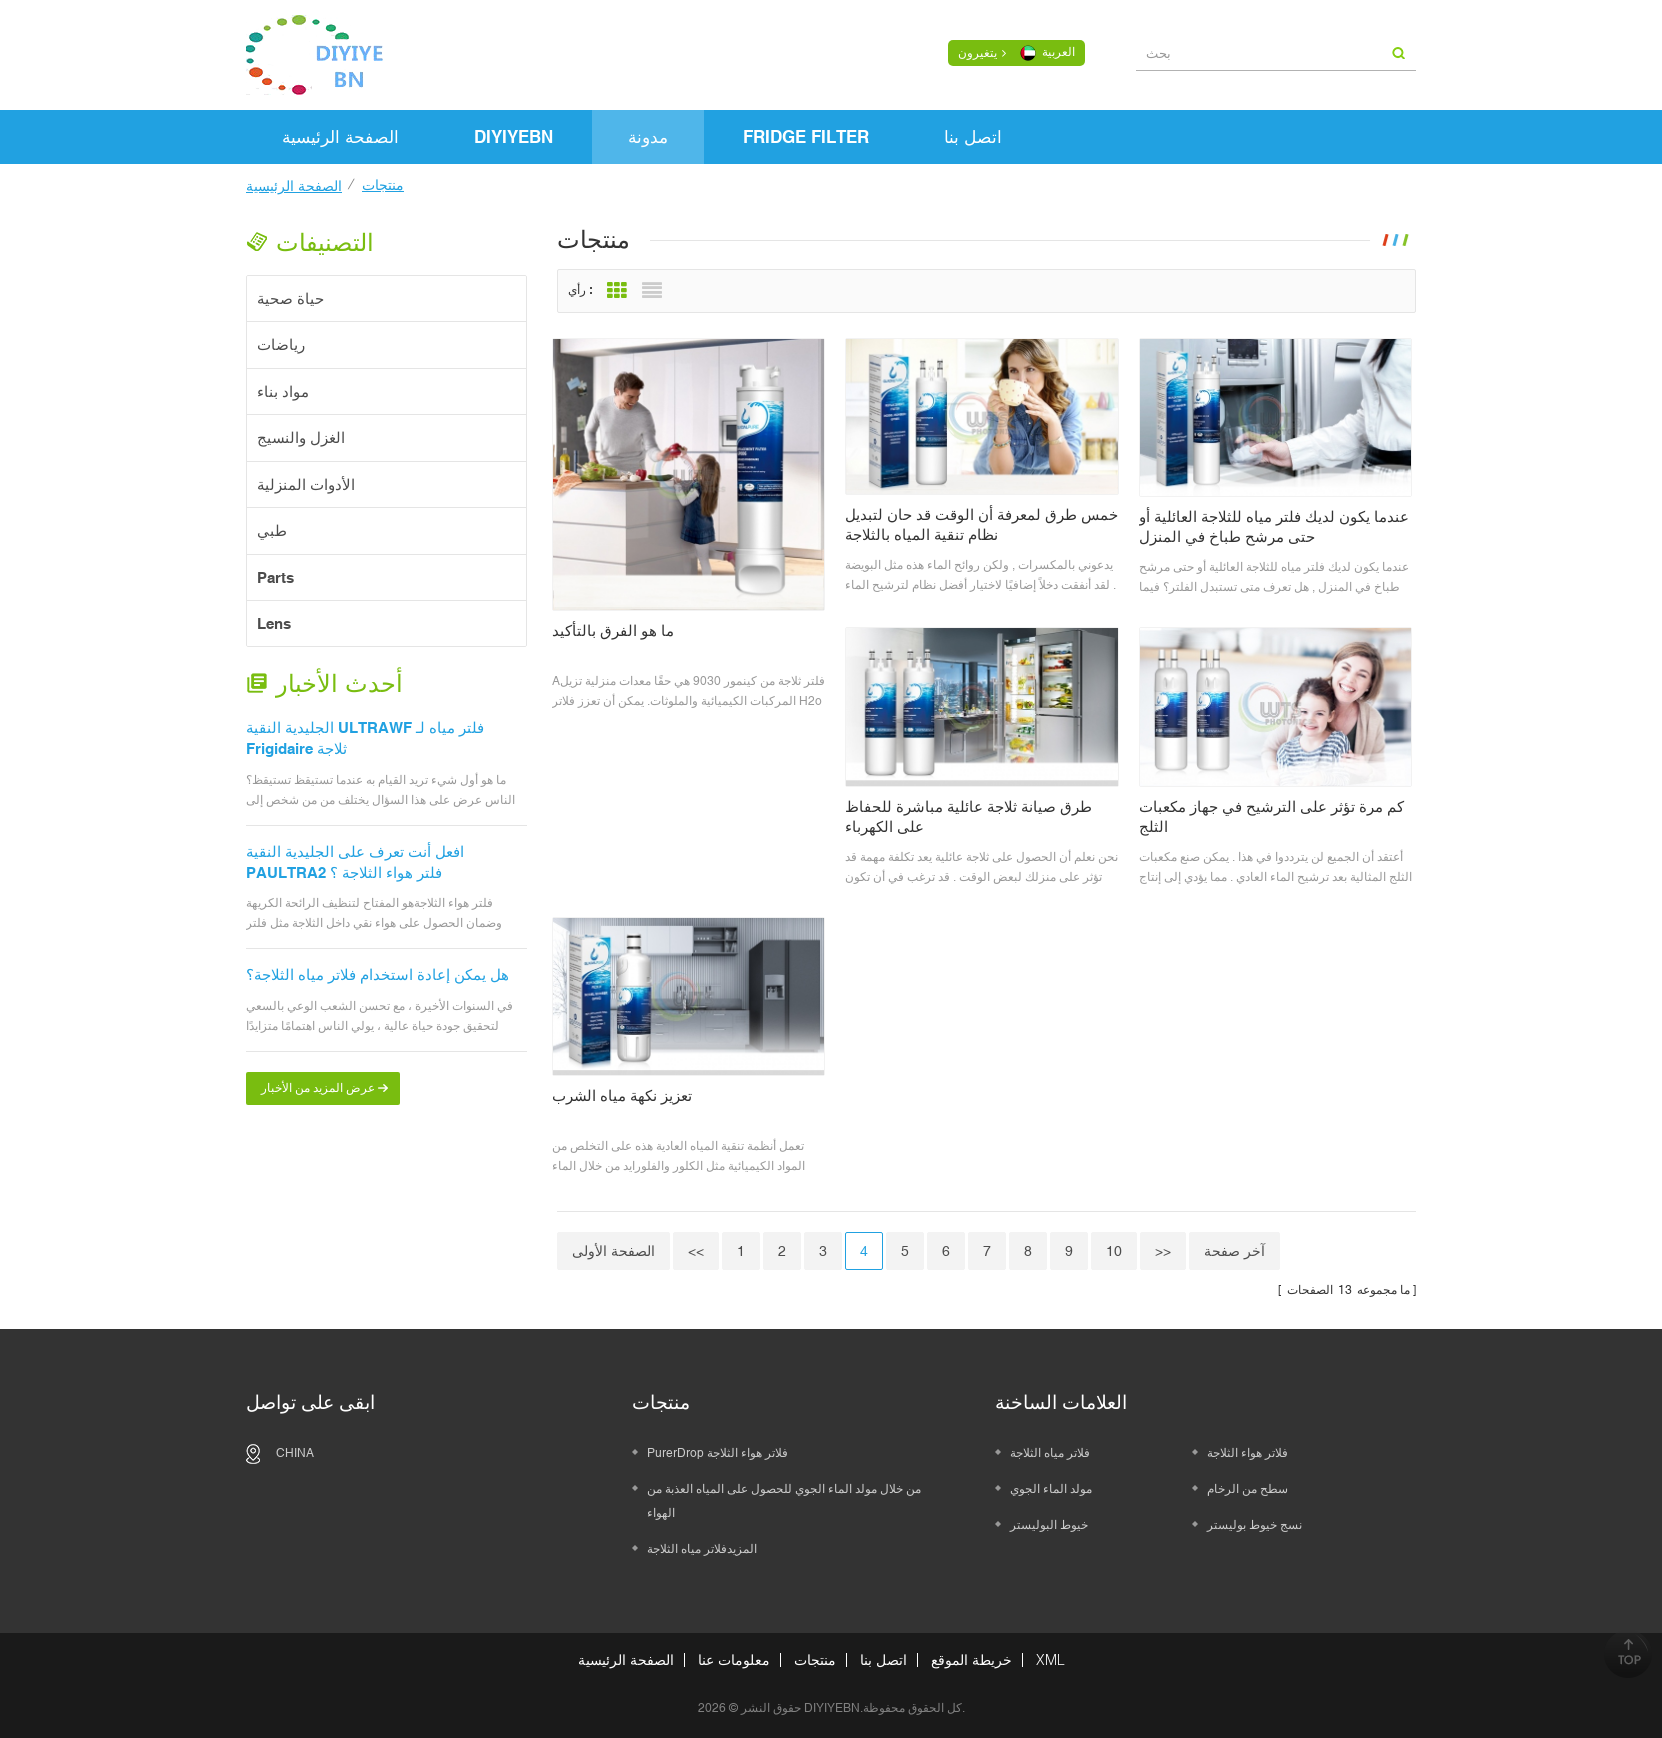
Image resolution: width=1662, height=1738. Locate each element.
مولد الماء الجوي (1051, 1489)
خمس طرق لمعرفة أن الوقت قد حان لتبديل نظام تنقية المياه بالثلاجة (986, 524)
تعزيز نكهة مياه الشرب (627, 1095)
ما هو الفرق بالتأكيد (618, 630)
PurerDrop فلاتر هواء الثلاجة (717, 1453)
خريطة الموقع (971, 1660)
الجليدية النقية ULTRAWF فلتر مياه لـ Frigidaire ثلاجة (365, 738)
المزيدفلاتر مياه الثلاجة (702, 1549)
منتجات (815, 1660)
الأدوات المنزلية (306, 484)
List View (657, 291)
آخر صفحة (1239, 1251)
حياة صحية (290, 298)
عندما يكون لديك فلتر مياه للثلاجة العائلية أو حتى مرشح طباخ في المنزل (1279, 526)
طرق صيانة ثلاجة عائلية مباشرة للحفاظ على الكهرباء (973, 816)
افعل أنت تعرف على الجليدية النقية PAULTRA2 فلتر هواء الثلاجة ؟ (355, 862)
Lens (274, 623)
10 (1119, 1251)
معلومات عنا (734, 1660)
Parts (275, 577)
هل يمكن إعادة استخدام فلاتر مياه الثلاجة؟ (377, 974)
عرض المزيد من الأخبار (318, 1088)
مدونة (648, 137)
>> (1168, 1251)
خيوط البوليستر (1049, 1525)
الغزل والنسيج (301, 437)
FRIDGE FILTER (806, 137)
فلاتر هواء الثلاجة (1247, 1453)
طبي (272, 530)
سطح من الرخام (1247, 1489)
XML (1050, 1660)
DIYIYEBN (513, 137)
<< (701, 1251)
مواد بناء (283, 391)
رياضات (281, 344)
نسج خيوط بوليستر (1254, 1525)
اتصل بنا (973, 137)
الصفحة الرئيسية (340, 137)
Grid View (622, 291)
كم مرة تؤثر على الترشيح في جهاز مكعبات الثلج (1276, 816)
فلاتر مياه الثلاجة (1050, 1453)
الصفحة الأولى (618, 1251)
